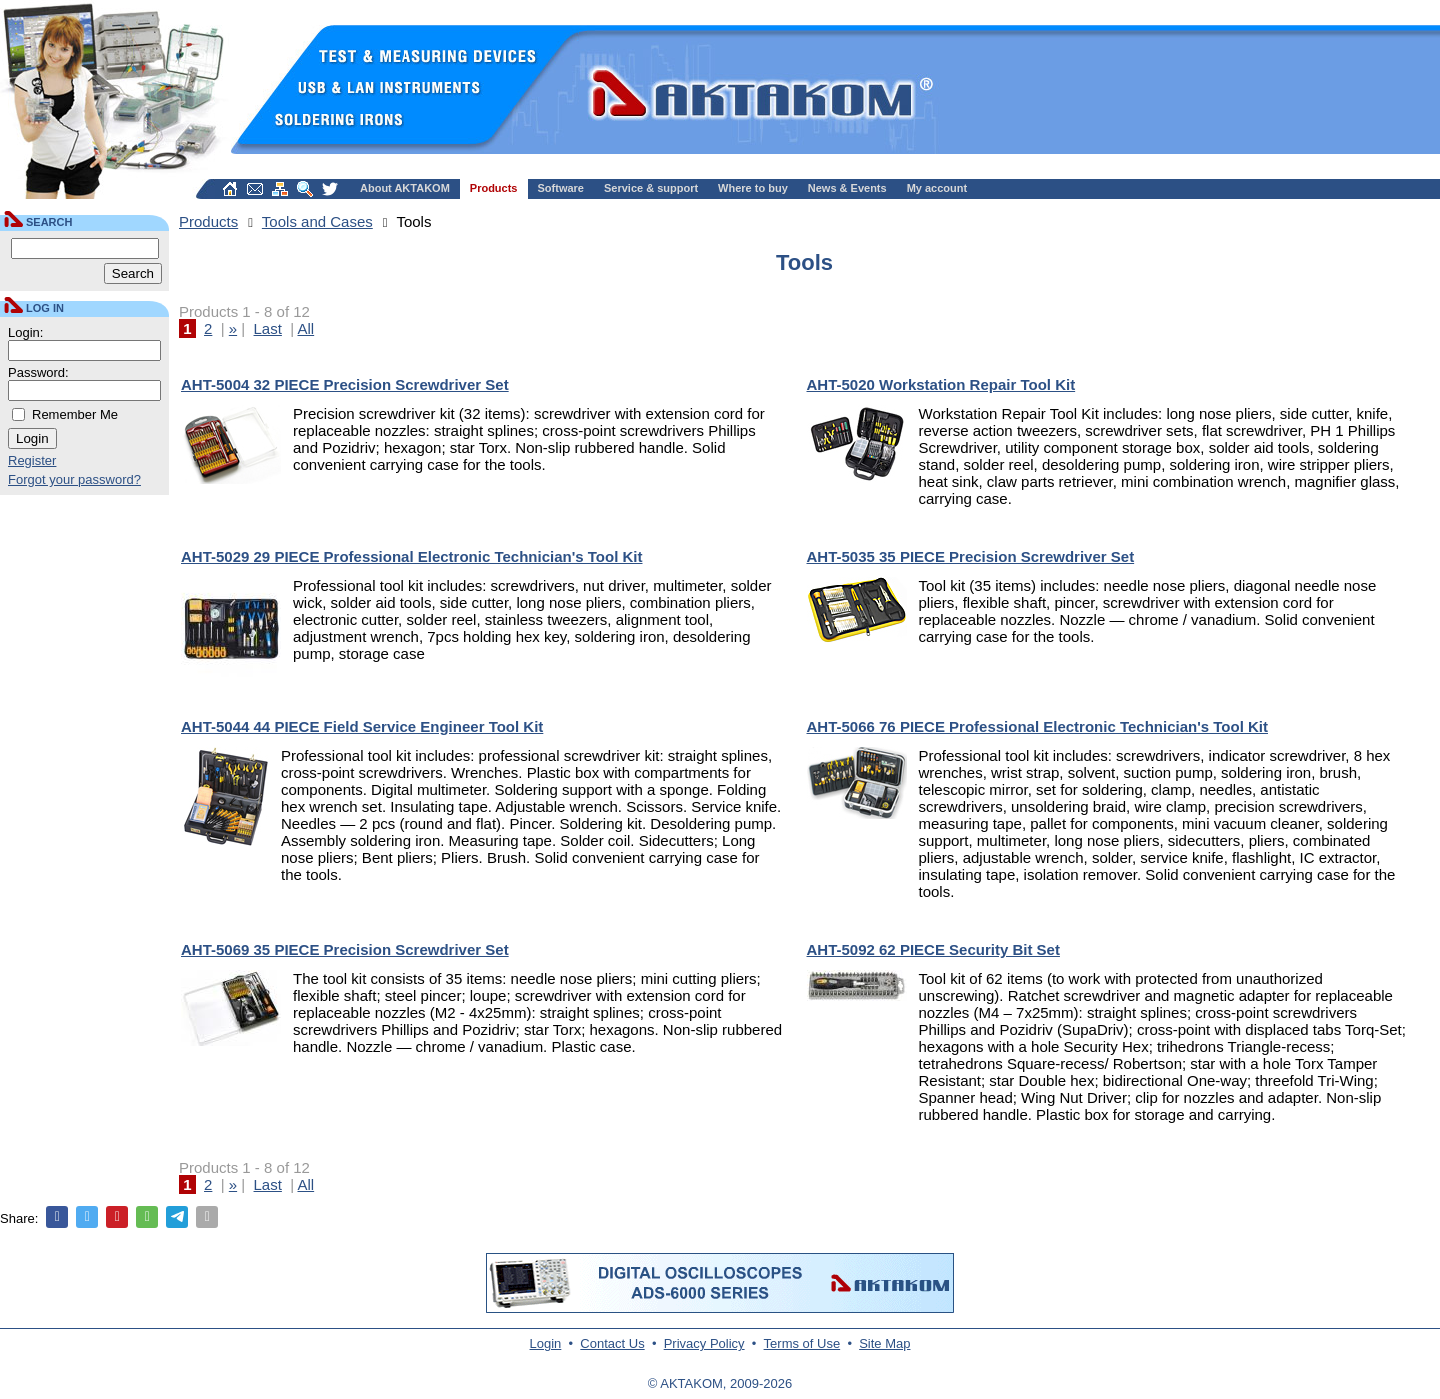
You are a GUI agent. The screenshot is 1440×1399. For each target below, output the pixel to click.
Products (494, 188)
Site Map (884, 1343)
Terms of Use (802, 1343)
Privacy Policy (704, 1343)
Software (561, 188)
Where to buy (753, 188)
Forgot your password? (74, 479)
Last (268, 328)
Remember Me (75, 414)
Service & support (651, 188)
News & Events (847, 188)
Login (546, 1343)
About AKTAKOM (405, 188)
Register (32, 460)
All (305, 328)
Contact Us (612, 1343)
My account (937, 188)
